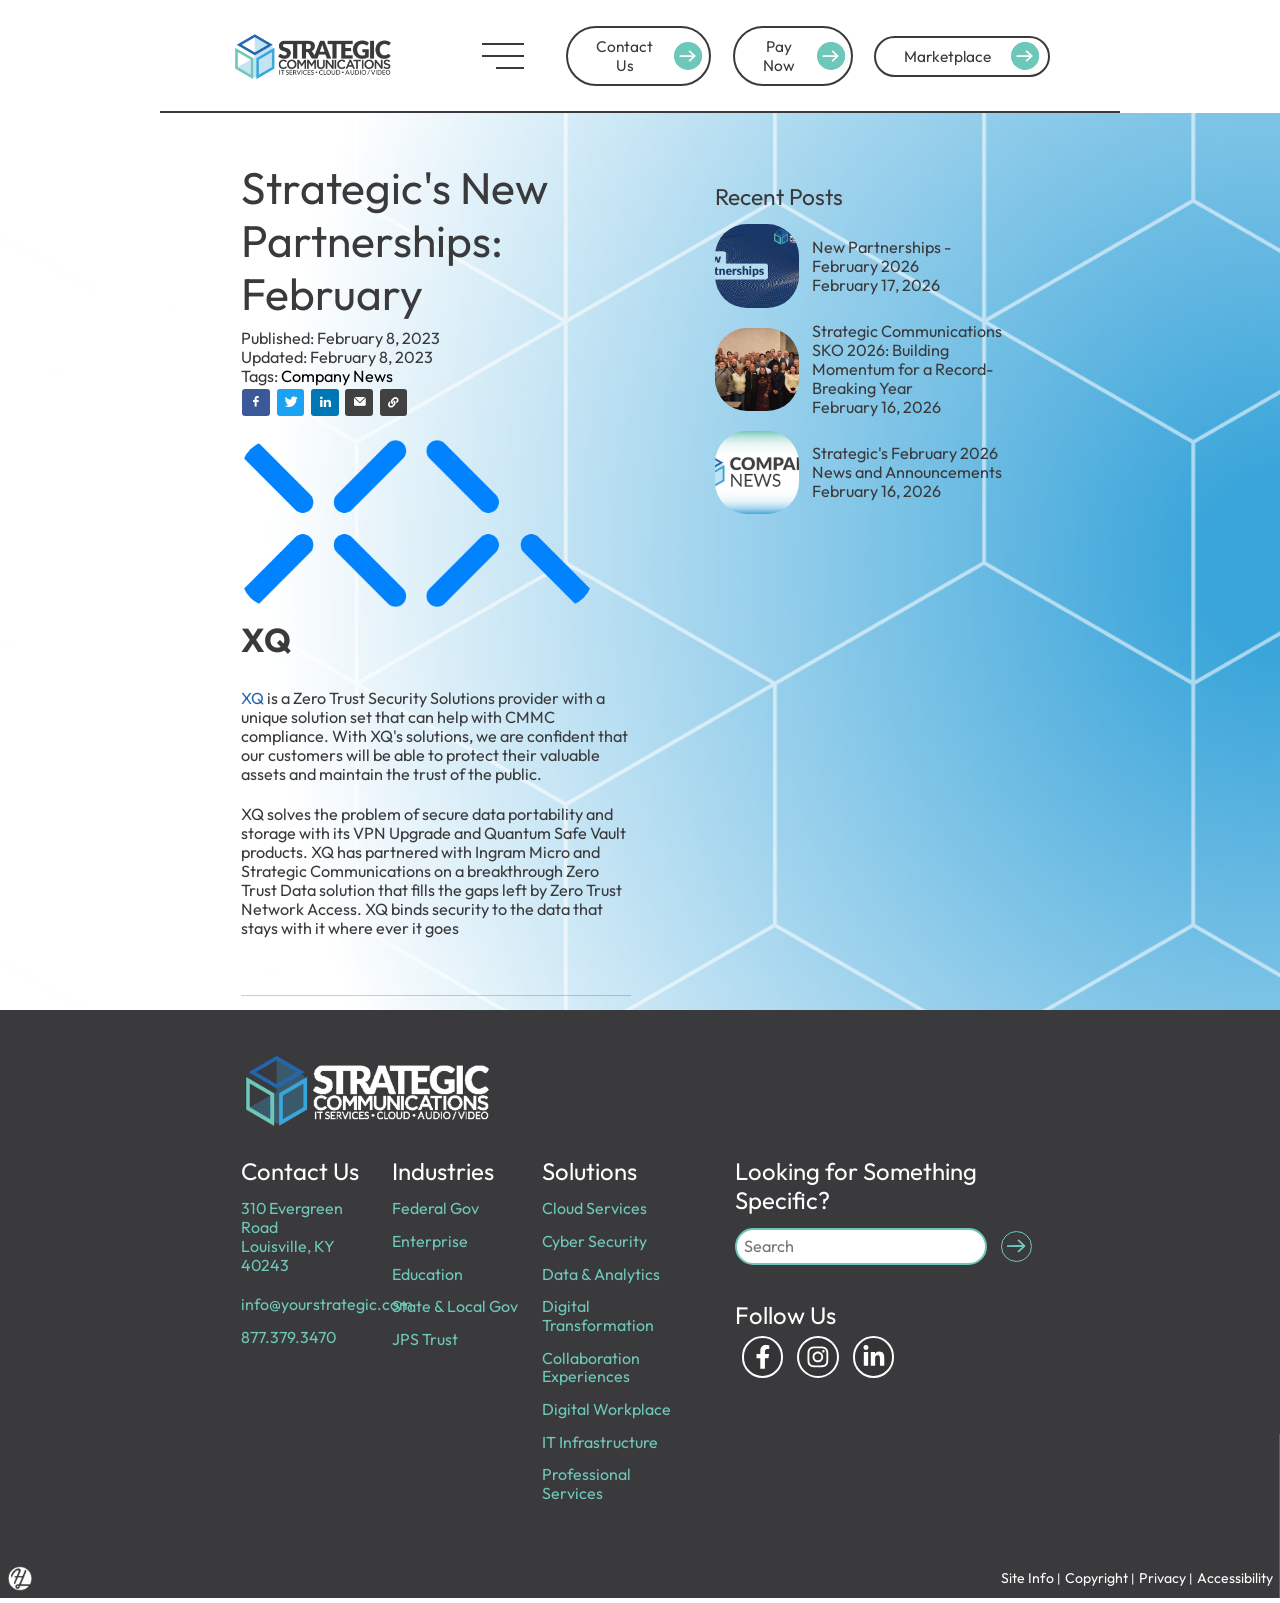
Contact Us (622, 56)
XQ (254, 699)
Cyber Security (594, 1242)
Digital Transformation (598, 1317)
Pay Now (800, 56)
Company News (337, 376)
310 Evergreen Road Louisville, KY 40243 (293, 1237)
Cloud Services (594, 1209)
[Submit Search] (1016, 1247)
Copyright (1094, 1583)
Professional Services (586, 1487)
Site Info (1024, 1583)
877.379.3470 (291, 1339)
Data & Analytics (601, 1275)
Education (427, 1275)
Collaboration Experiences (591, 1369)
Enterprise (429, 1242)
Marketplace (974, 56)
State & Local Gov (454, 1308)
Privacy (1161, 1583)
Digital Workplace (606, 1412)
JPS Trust (424, 1341)
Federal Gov (435, 1209)
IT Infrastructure (600, 1445)
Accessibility (1235, 1583)
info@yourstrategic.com (327, 1306)
